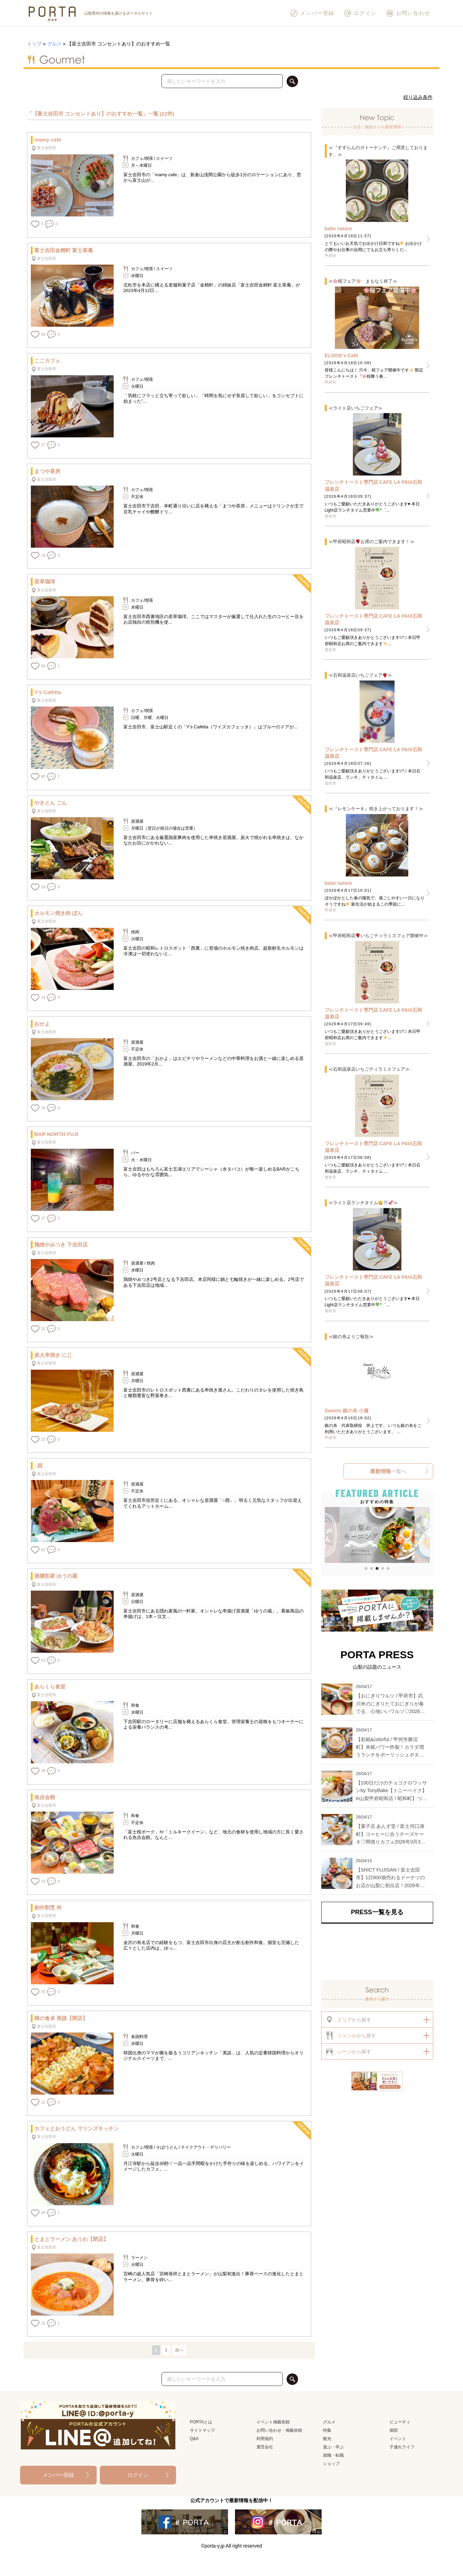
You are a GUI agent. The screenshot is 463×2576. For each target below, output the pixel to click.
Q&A (194, 2438)
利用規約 (264, 2438)
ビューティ (400, 2422)
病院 (394, 2430)
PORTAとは (201, 2422)
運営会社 (264, 2447)
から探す (348, 2019)
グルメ (54, 43)
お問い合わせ (408, 13)
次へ (179, 2350)
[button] (329, 1536)
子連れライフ (402, 2447)
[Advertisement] (377, 1952)
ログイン (360, 13)
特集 (327, 2430)
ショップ (331, 2463)
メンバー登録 (312, 13)
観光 (327, 2438)
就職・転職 (333, 2455)
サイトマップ (202, 2430)
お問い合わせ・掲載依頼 (279, 2430)
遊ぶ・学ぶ (333, 2447)
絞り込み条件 (418, 97)
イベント (398, 2438)
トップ (34, 43)
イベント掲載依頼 (273, 2422)
